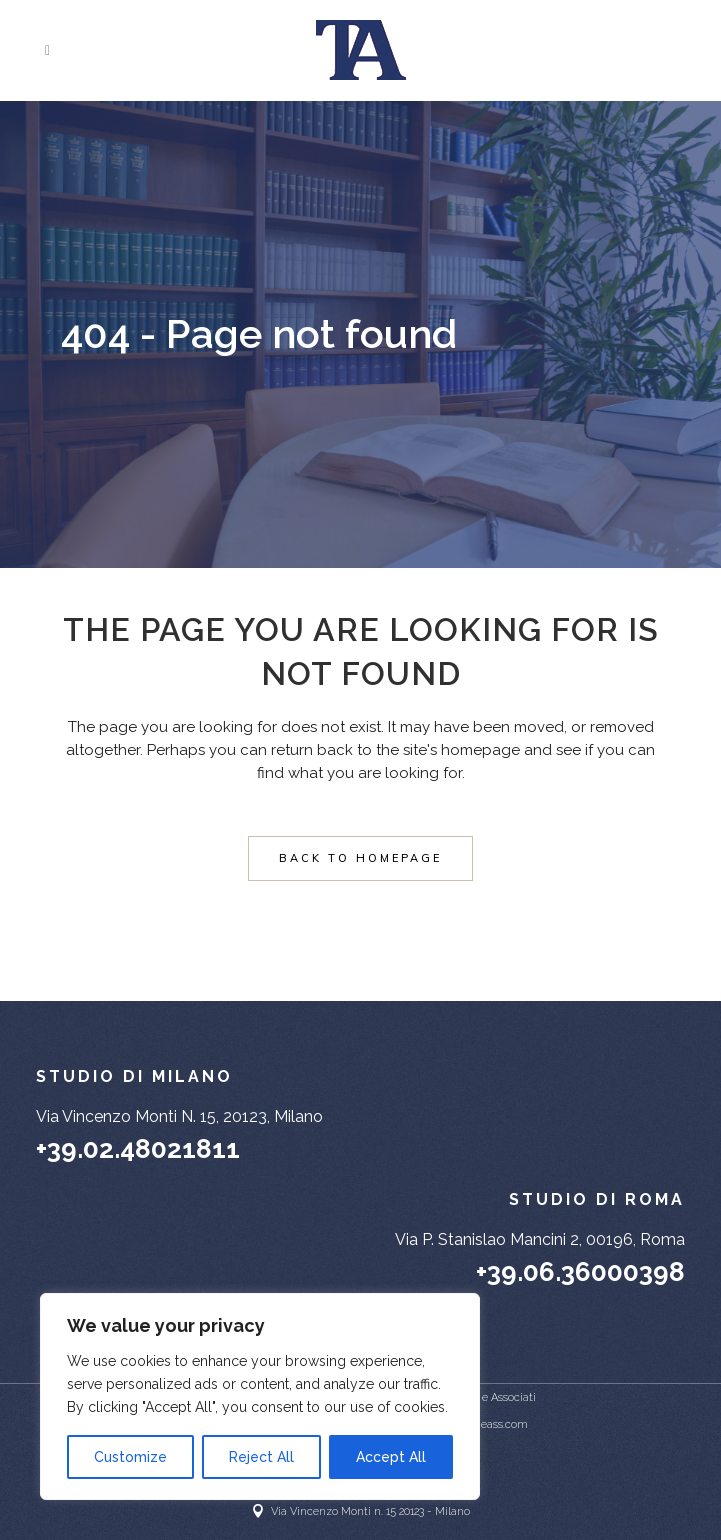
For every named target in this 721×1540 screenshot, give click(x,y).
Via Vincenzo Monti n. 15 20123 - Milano (370, 1511)
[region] (260, 1396)
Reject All (261, 1457)
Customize (130, 1457)
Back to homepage (360, 858)
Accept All (391, 1457)
